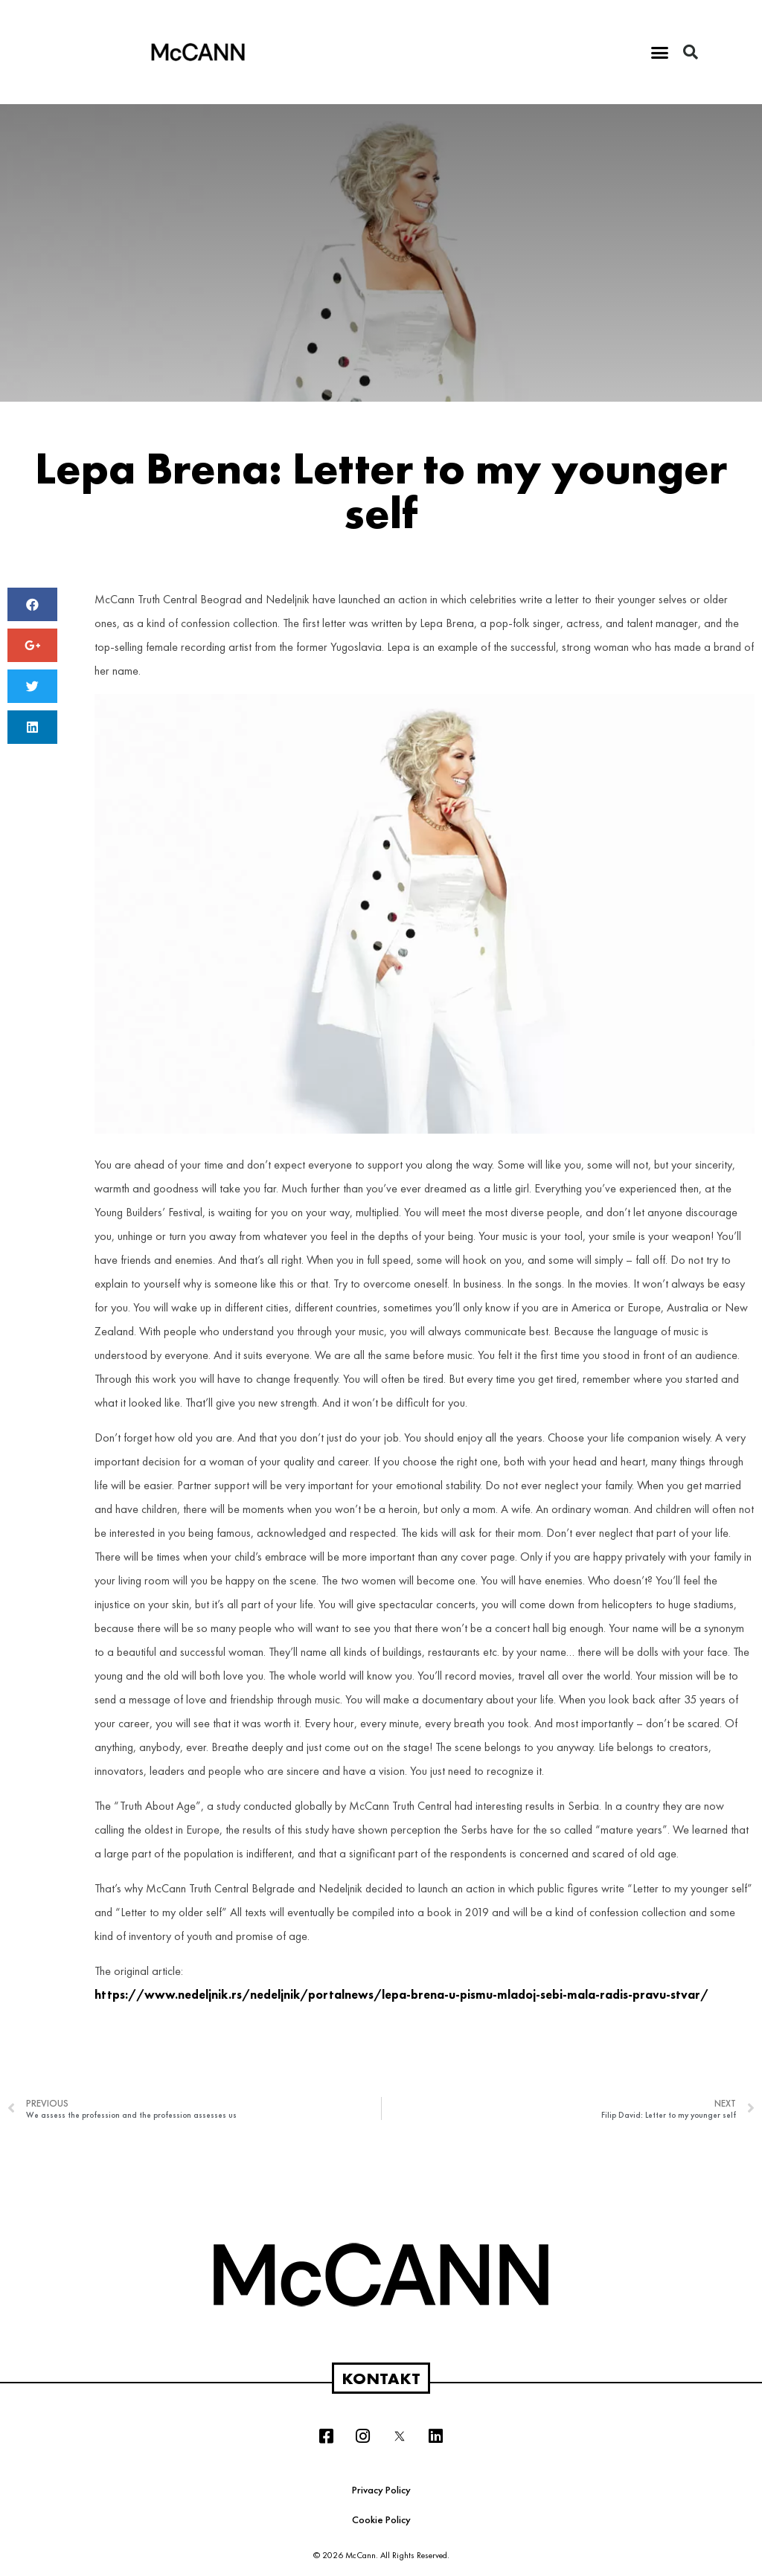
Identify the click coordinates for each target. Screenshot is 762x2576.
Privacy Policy (381, 2489)
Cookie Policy (381, 2519)
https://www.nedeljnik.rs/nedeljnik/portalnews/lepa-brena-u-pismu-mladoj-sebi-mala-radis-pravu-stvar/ (401, 1994)
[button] (660, 52)
